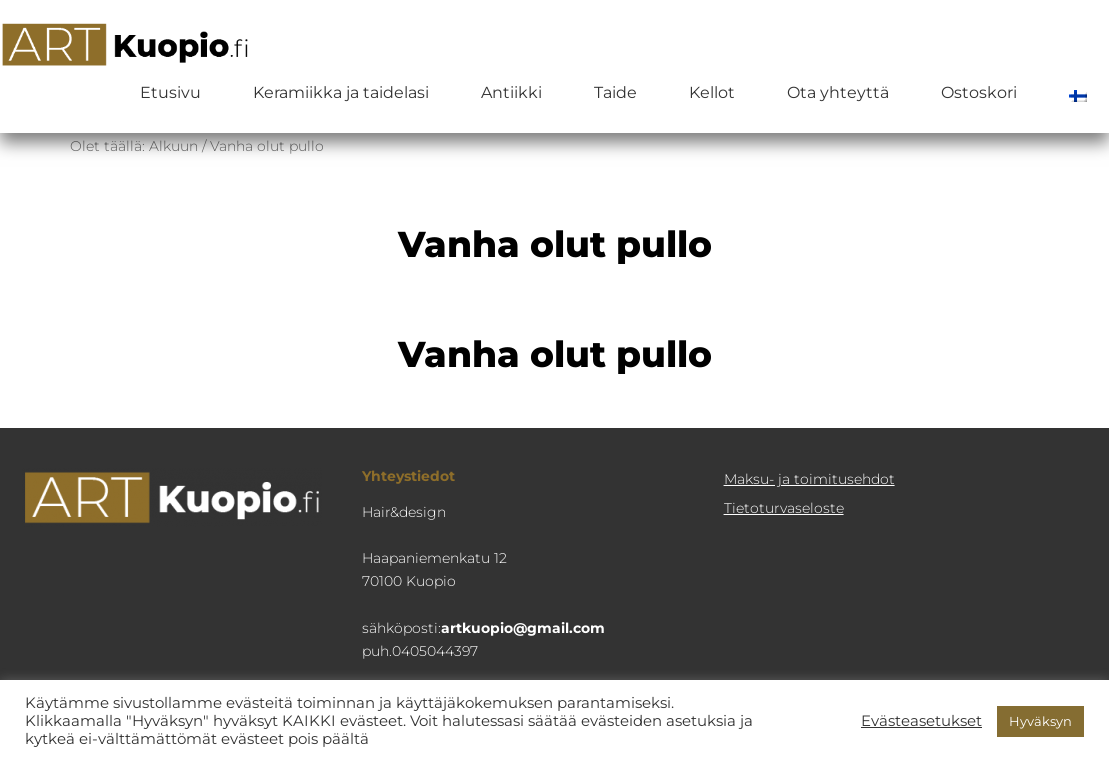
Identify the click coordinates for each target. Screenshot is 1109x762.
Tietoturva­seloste (784, 508)
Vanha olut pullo (555, 354)
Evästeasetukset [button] (921, 721)
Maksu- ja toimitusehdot (809, 479)
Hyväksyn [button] (1040, 721)
